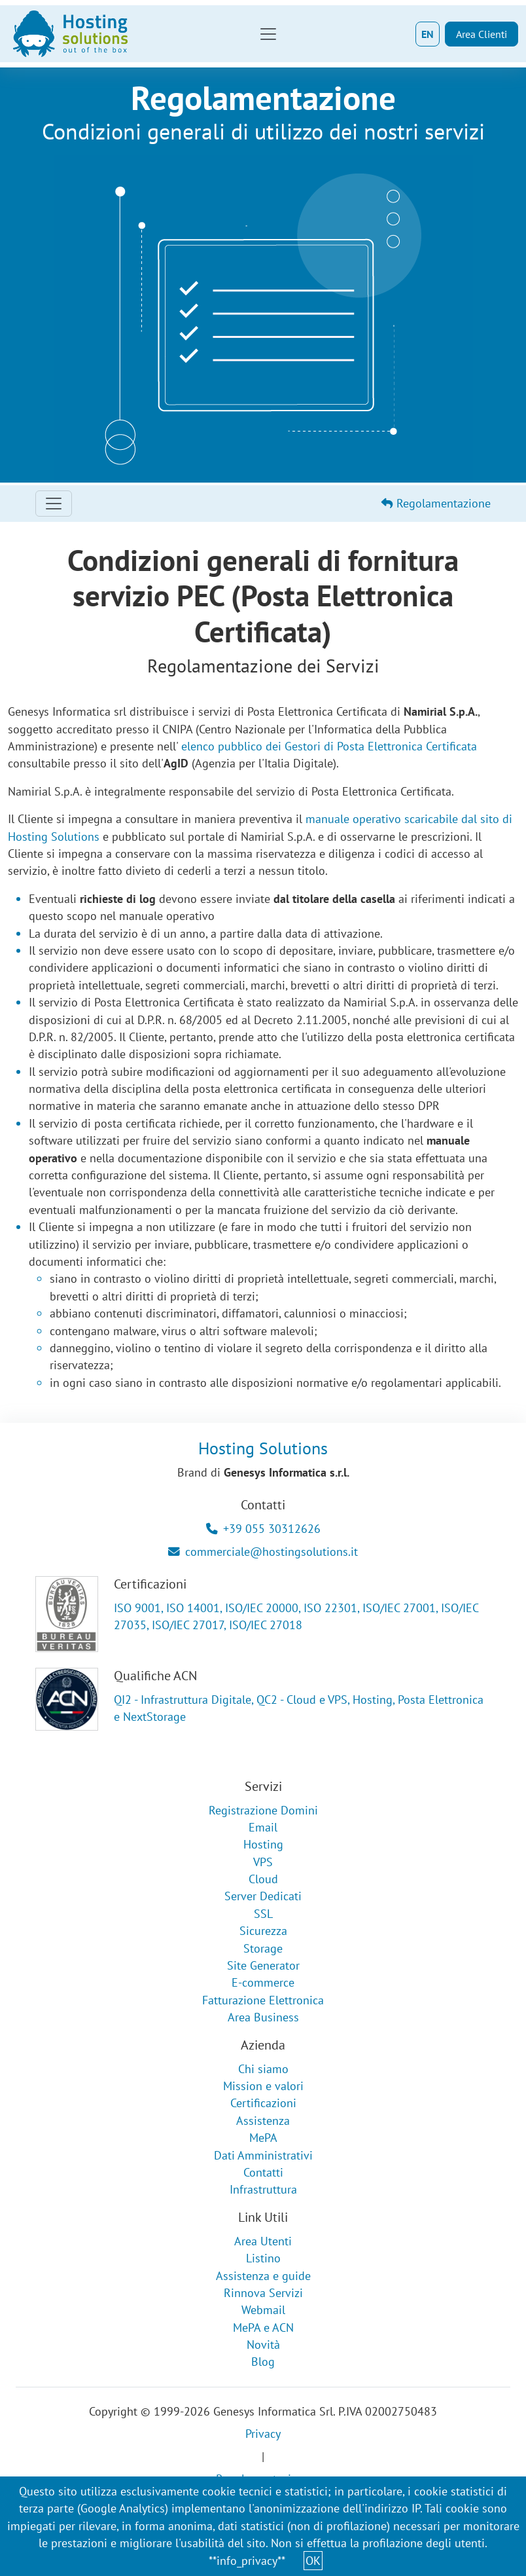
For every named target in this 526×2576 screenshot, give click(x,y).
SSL (263, 1913)
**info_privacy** (247, 2560)
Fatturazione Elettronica (263, 2000)
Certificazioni (263, 2102)
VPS (263, 1861)
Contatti (263, 2172)
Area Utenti (263, 2241)
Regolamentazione (436, 503)
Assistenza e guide (263, 2275)
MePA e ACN (263, 2327)
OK (313, 2560)
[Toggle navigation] (268, 34)
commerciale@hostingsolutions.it (263, 1551)
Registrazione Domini (263, 1810)
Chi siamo (263, 2068)
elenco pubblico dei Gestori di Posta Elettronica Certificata (329, 746)
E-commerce (263, 1982)
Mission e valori (263, 2085)
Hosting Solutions (263, 1448)
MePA (263, 2137)
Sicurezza (263, 1930)
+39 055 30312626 (263, 1528)
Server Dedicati (263, 1896)
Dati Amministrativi (263, 2155)
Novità (263, 2344)
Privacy (263, 2433)
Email (263, 1827)
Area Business (263, 2017)
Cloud (263, 1878)
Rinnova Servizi (263, 2292)
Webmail (263, 2309)
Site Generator (263, 1965)
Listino (263, 2258)
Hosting (263, 1844)
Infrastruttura (263, 2189)
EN (427, 34)
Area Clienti (481, 34)
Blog (263, 2361)
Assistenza (263, 2120)
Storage (263, 1948)
